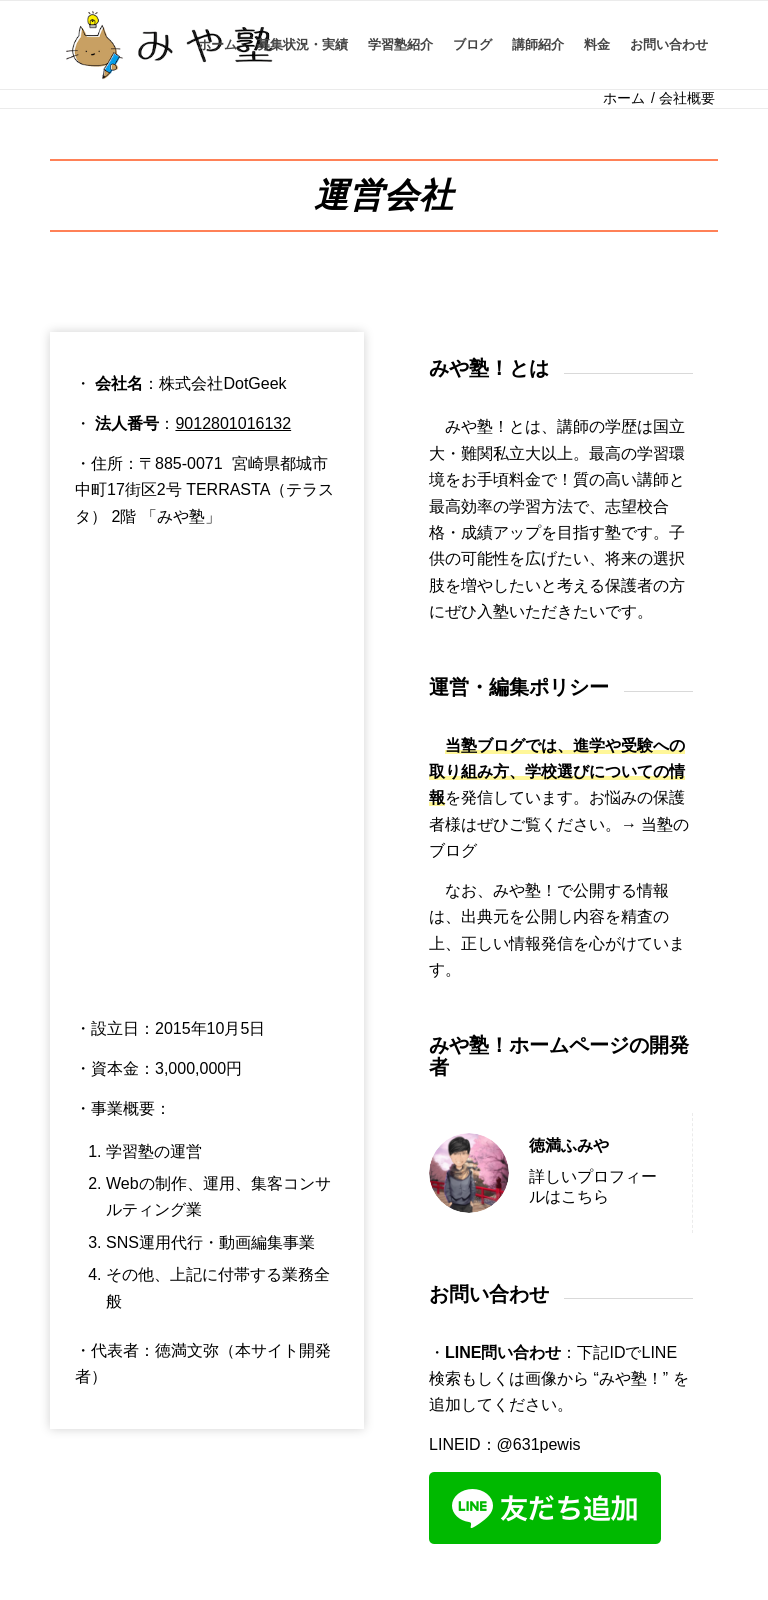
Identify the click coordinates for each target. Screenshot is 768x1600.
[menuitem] (217, 45)
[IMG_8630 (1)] (168, 45)
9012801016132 (233, 423)
